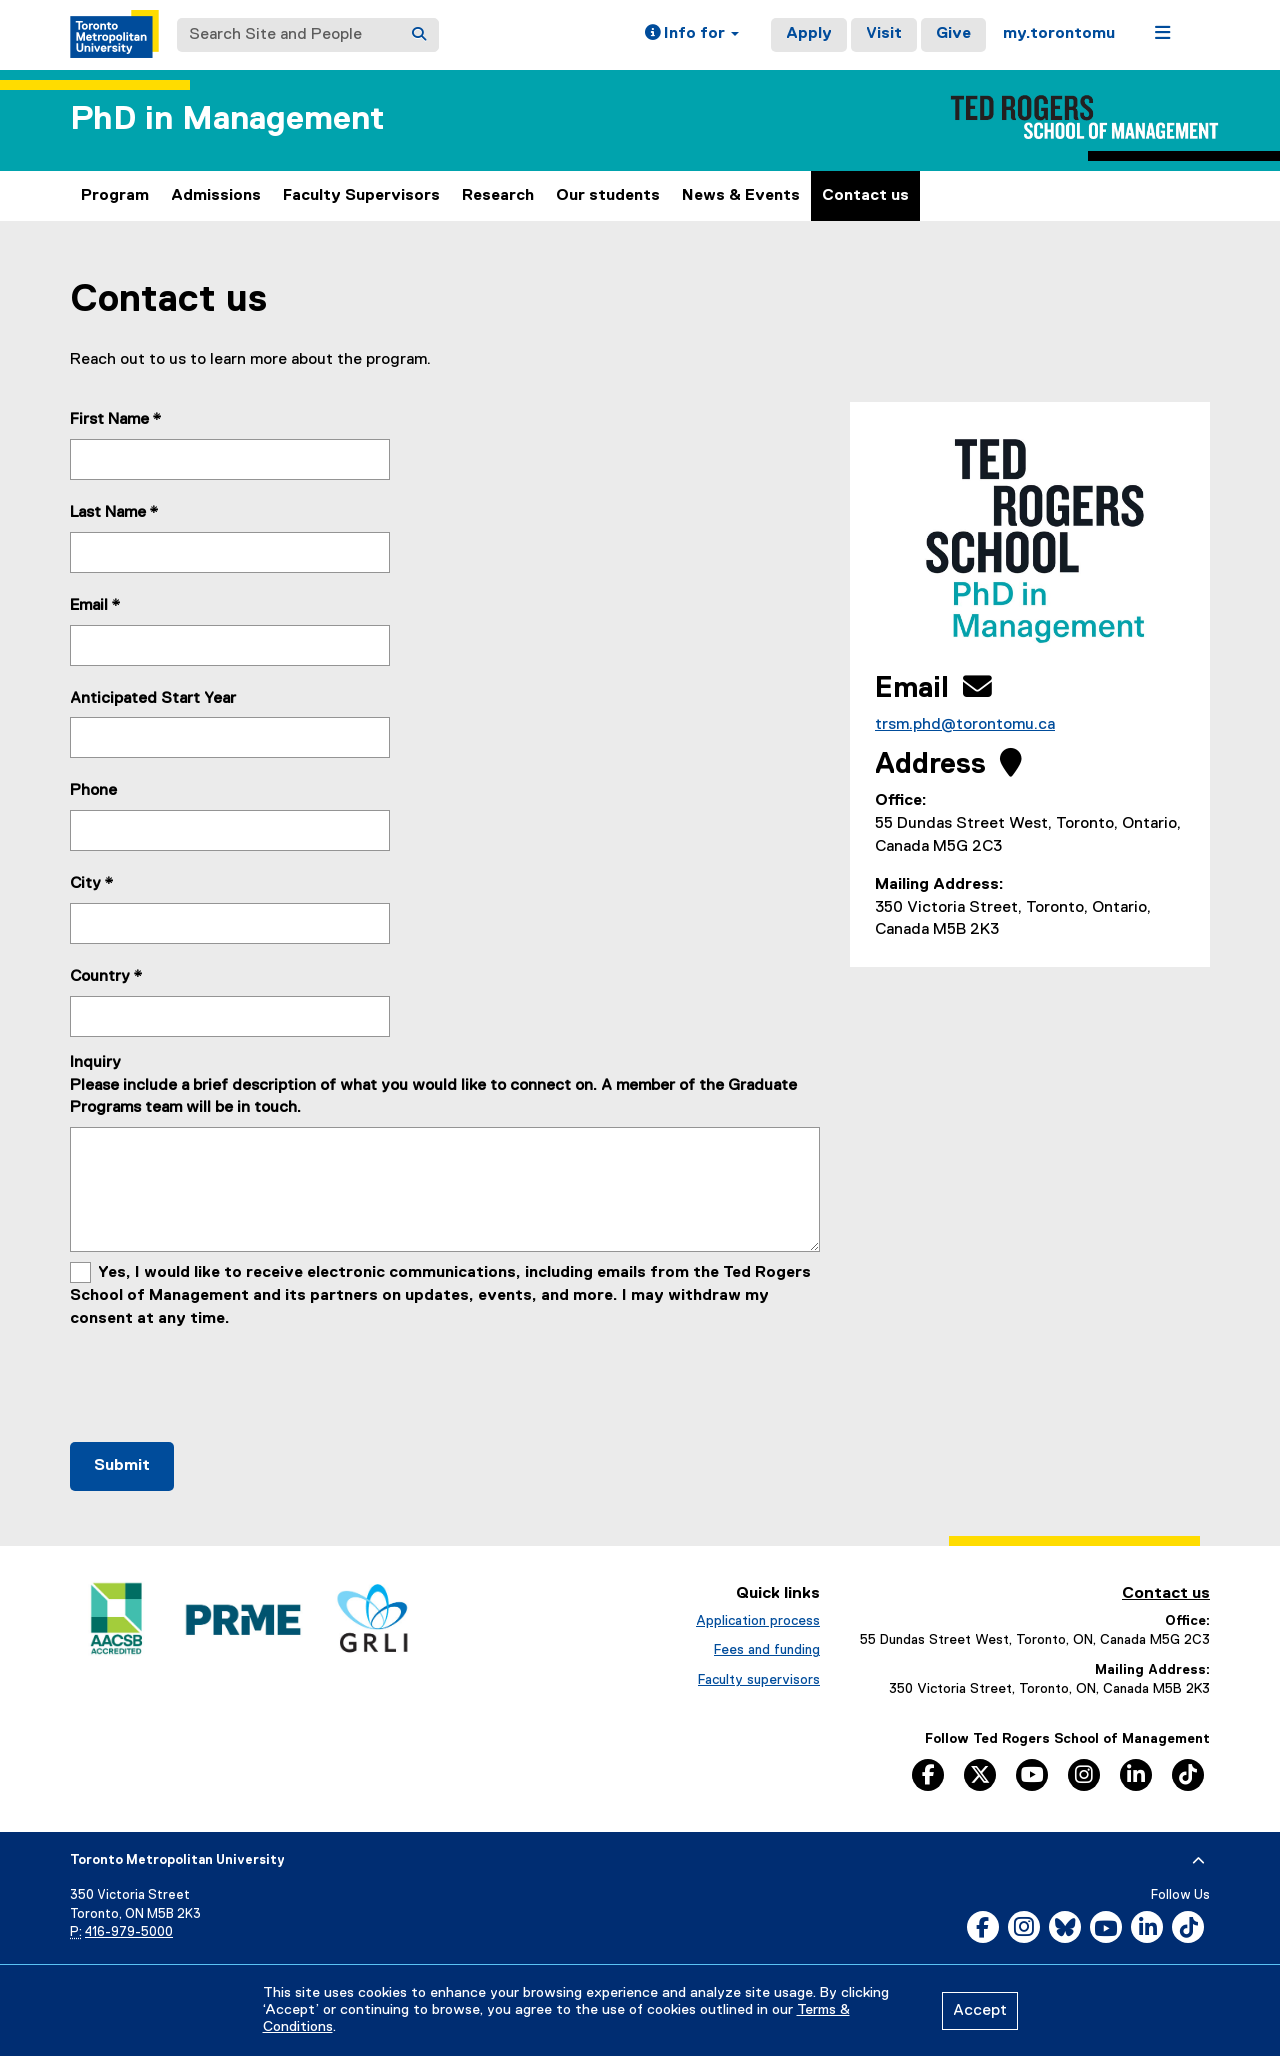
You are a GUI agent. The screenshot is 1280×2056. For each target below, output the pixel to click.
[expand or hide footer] (1198, 1861)
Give (953, 34)
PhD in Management (227, 119)
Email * (95, 606)
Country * (106, 977)
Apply (809, 34)
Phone (93, 791)
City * (92, 884)
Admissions (216, 196)
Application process (758, 1621)
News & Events (741, 196)
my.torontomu (1059, 34)
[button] (692, 35)
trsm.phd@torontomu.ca (965, 725)
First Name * (116, 420)
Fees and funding (767, 1650)
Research (498, 196)
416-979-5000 (129, 1932)
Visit (884, 34)
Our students (608, 196)
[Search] (419, 35)
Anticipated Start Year (153, 699)
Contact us (865, 196)
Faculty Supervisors (361, 196)
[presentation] (222, 1380)
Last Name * (114, 513)
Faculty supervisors (759, 1680)
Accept (980, 2011)
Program (115, 196)
